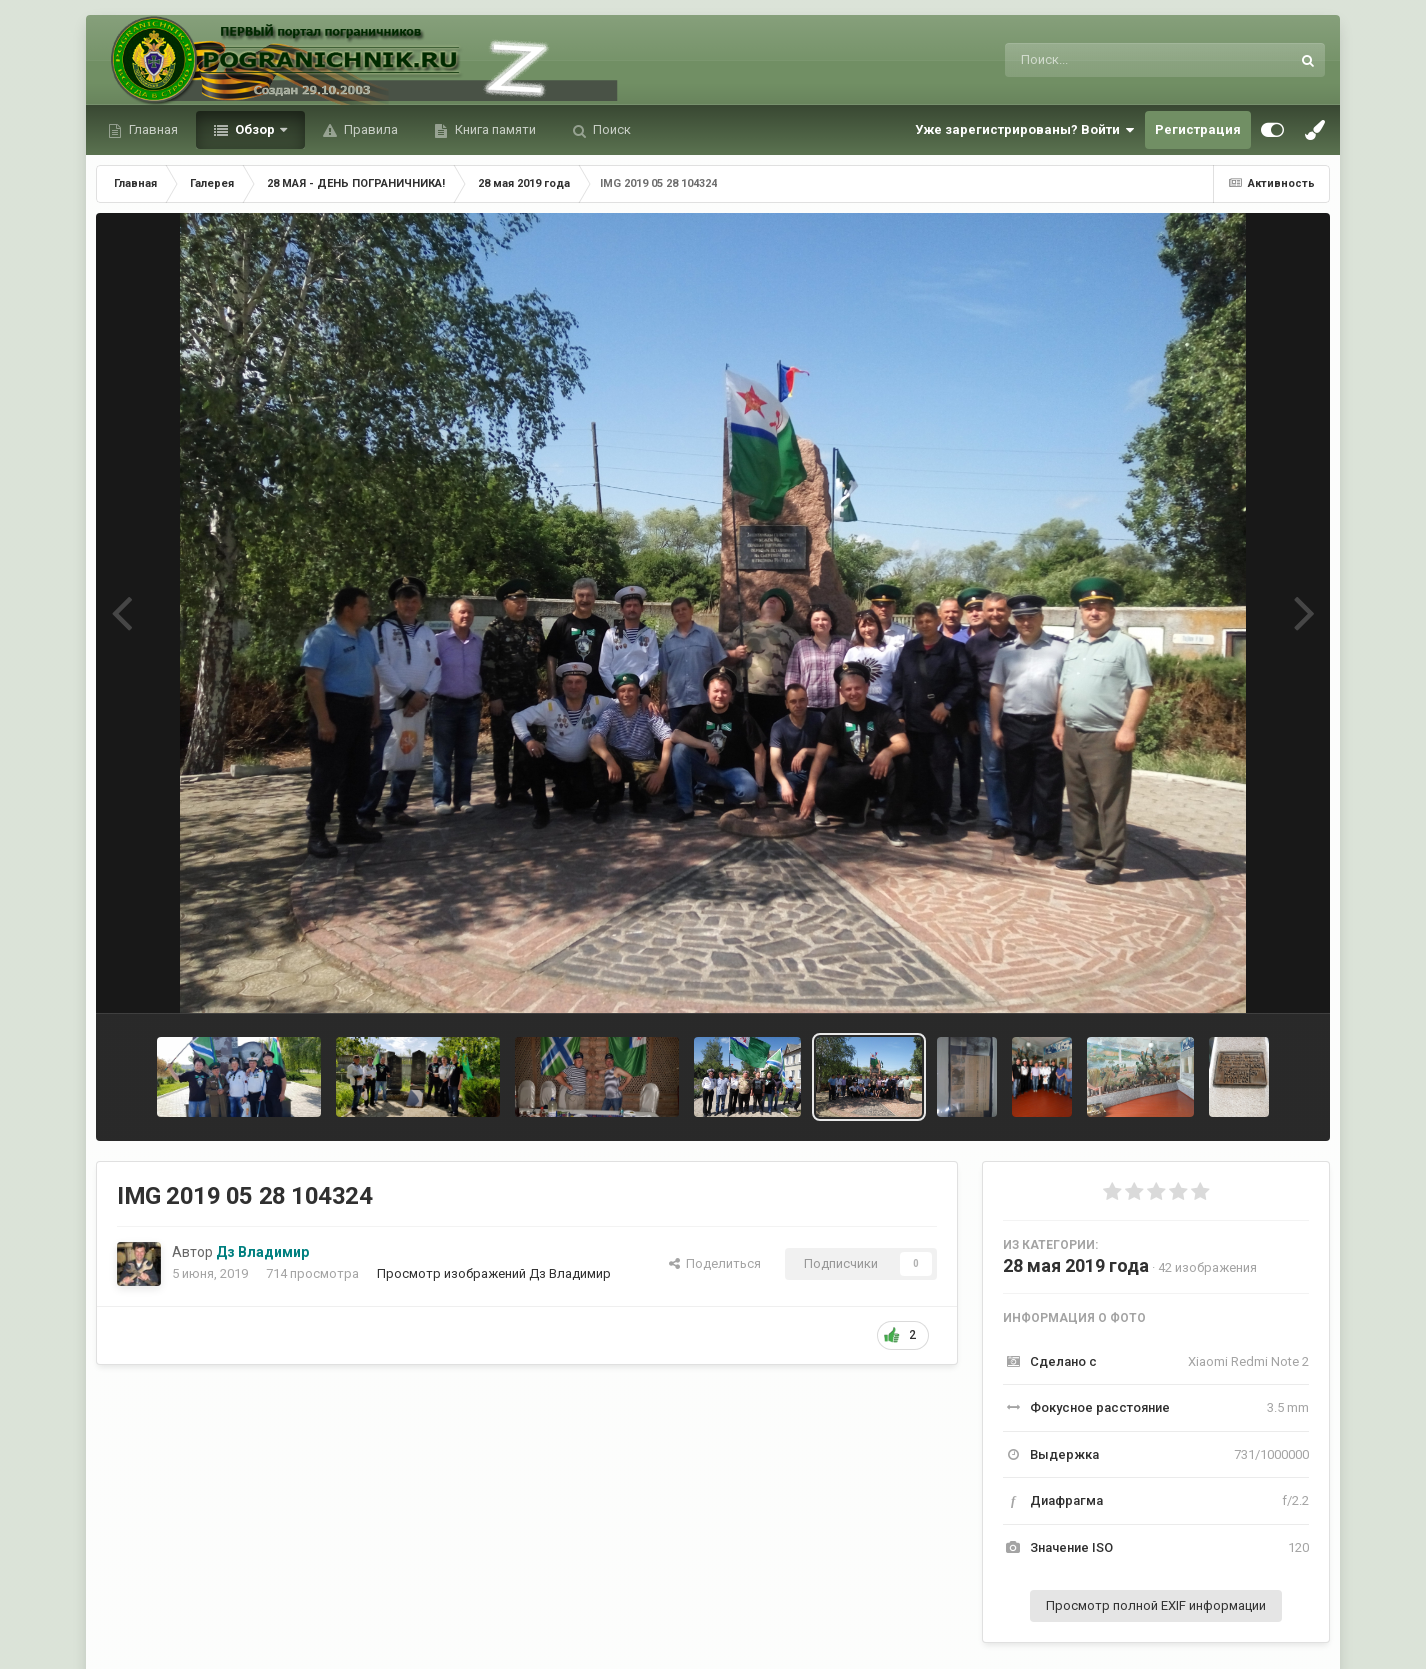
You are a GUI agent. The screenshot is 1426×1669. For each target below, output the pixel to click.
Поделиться (715, 1263)
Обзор (255, 129)
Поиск (610, 129)
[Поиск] (1110, 60)
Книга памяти (494, 129)
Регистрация (1198, 129)
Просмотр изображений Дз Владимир (494, 1273)
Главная (152, 129)
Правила (369, 129)
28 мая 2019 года (1076, 1265)
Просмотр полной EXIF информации (1156, 1605)
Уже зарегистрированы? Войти (1025, 130)
